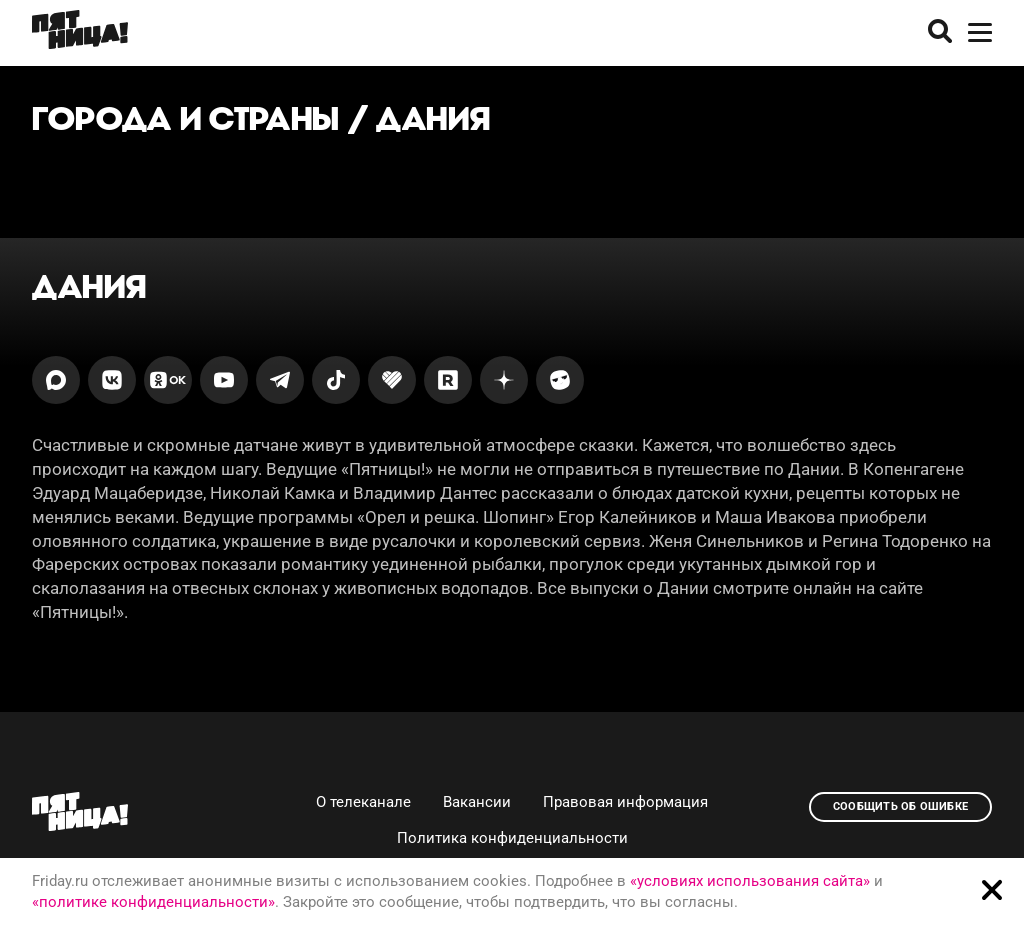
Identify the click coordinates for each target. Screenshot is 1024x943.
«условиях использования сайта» (750, 881)
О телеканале (363, 802)
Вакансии (477, 802)
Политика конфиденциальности (512, 838)
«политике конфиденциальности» (153, 902)
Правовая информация (625, 802)
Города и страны (186, 118)
